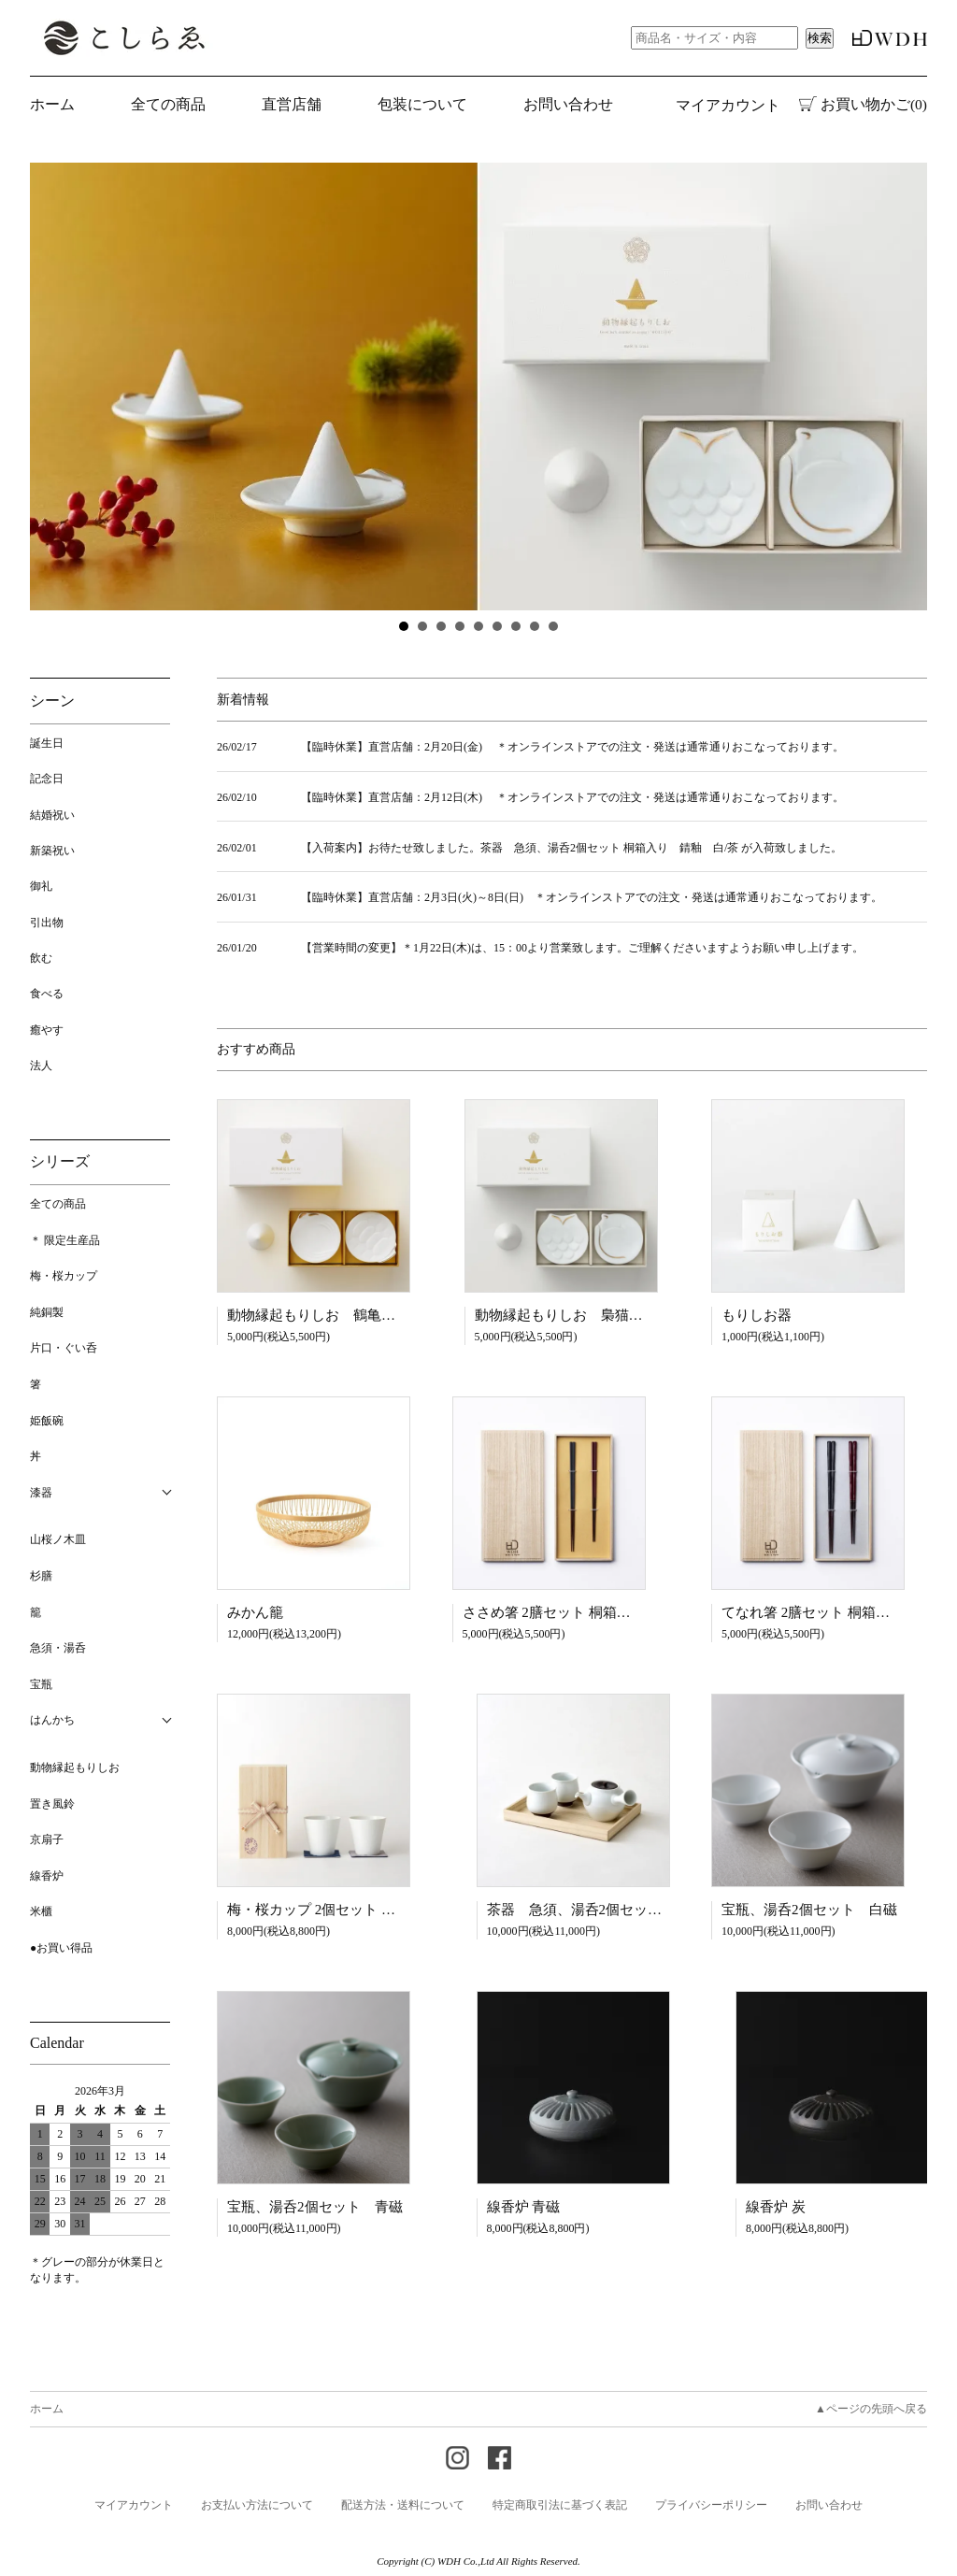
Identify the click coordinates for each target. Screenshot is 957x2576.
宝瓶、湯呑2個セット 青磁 (315, 2206)
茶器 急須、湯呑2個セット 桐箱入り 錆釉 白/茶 (648, 1909)
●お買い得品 (61, 1947)
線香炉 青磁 (524, 2206)
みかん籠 (255, 1612)
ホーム (52, 104)
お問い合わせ (568, 104)
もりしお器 (756, 1315)
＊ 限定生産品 (65, 1240)
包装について (422, 104)
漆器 (41, 1492)
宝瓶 (41, 1684)
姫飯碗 (47, 1420)
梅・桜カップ (63, 1275)
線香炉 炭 (776, 2206)
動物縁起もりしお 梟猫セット (573, 1315)
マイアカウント (728, 105)
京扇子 (47, 1839)
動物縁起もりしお (75, 1767)
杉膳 (41, 1575)
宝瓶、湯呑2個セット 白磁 (809, 1909)
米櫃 (41, 1911)
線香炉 (47, 1875)
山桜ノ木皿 (58, 1539)
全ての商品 (58, 1203)
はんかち (52, 1719)
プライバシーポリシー (711, 2505)
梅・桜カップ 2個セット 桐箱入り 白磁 (353, 1909)
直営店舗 (291, 104)
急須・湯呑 (58, 1647)
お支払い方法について (257, 2505)
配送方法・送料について (402, 2505)
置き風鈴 (52, 1803)
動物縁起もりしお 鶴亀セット (325, 1315)
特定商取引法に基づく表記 (560, 2505)
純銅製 (47, 1312)
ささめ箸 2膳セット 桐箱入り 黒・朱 (582, 1612)
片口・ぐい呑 (63, 1347)
